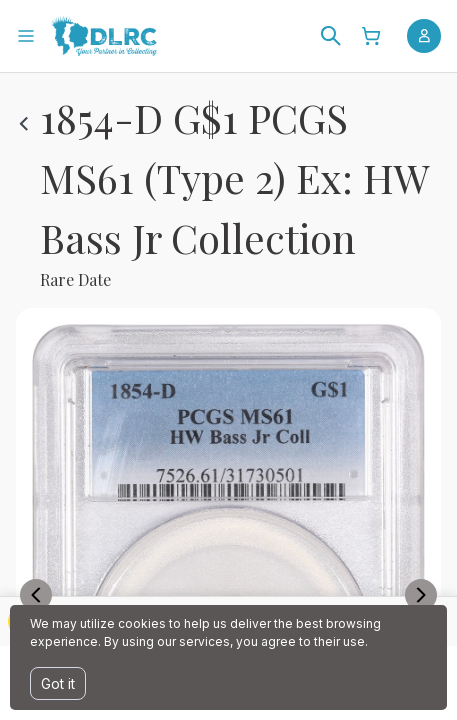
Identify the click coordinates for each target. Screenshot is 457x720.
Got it (58, 683)
